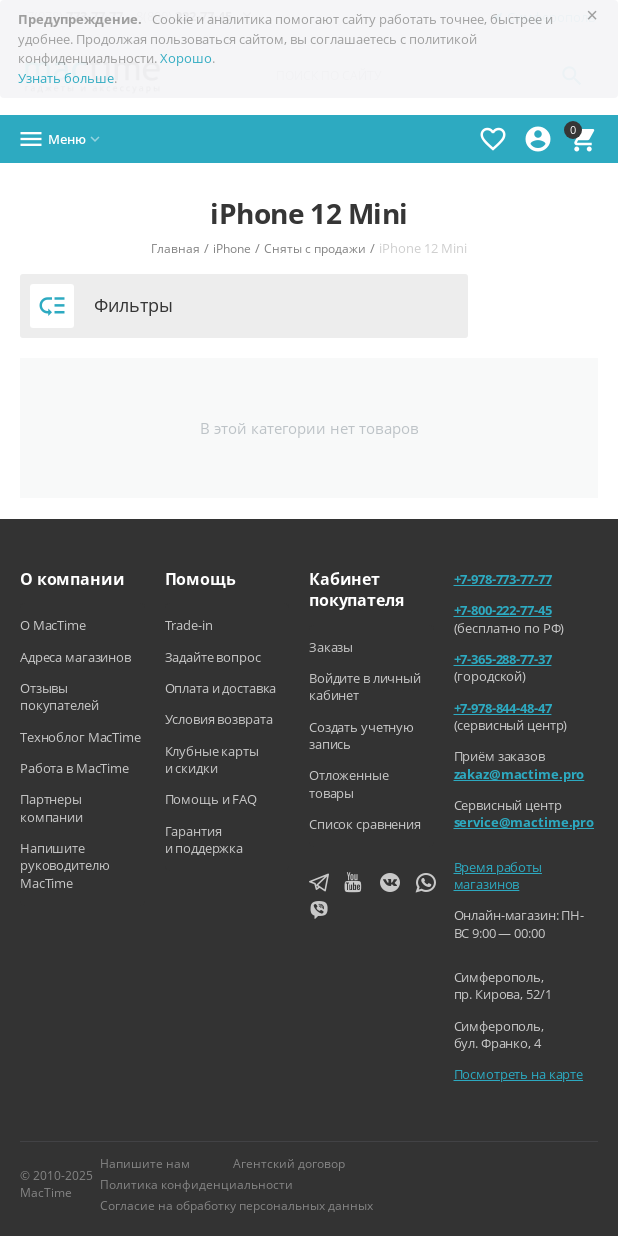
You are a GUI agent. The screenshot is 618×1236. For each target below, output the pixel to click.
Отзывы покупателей (59, 696)
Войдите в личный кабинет (365, 686)
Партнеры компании (51, 807)
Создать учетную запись (361, 735)
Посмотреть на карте (519, 1074)
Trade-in (189, 625)
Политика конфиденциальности (196, 1184)
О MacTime (53, 625)
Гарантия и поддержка (204, 839)
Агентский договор (289, 1163)
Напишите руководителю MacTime (64, 865)
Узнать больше (66, 78)
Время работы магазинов (498, 875)
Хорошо (186, 58)
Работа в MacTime (74, 768)
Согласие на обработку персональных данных (236, 1205)
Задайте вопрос (213, 657)
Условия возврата (219, 719)
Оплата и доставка (221, 688)
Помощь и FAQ (211, 799)
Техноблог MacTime (80, 737)
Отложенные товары (349, 783)
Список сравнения (365, 824)
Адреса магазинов (75, 657)
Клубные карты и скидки (212, 759)
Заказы (331, 647)
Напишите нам (145, 1163)
